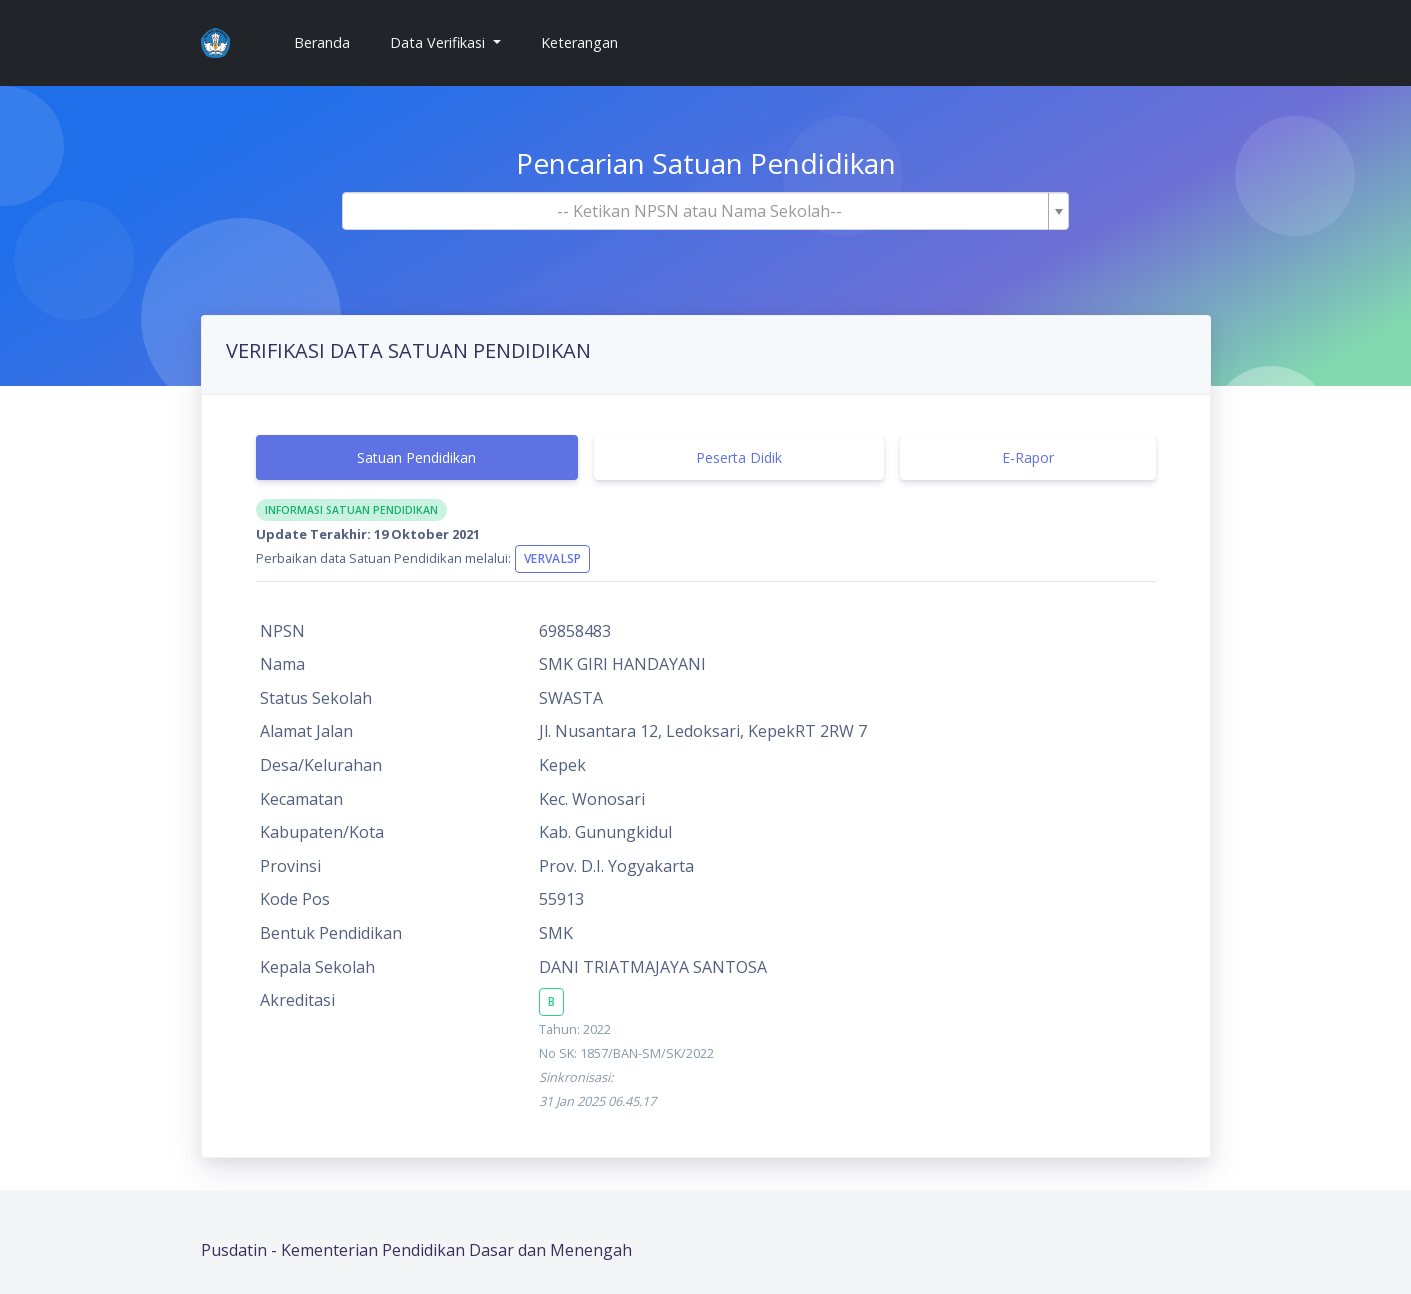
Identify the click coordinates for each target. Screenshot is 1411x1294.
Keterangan (579, 42)
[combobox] (706, 211)
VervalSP (552, 558)
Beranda (330, 41)
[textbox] (700, 211)
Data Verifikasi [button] (439, 42)
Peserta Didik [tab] (739, 457)
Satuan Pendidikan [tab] (416, 457)
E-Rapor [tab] (1028, 457)
